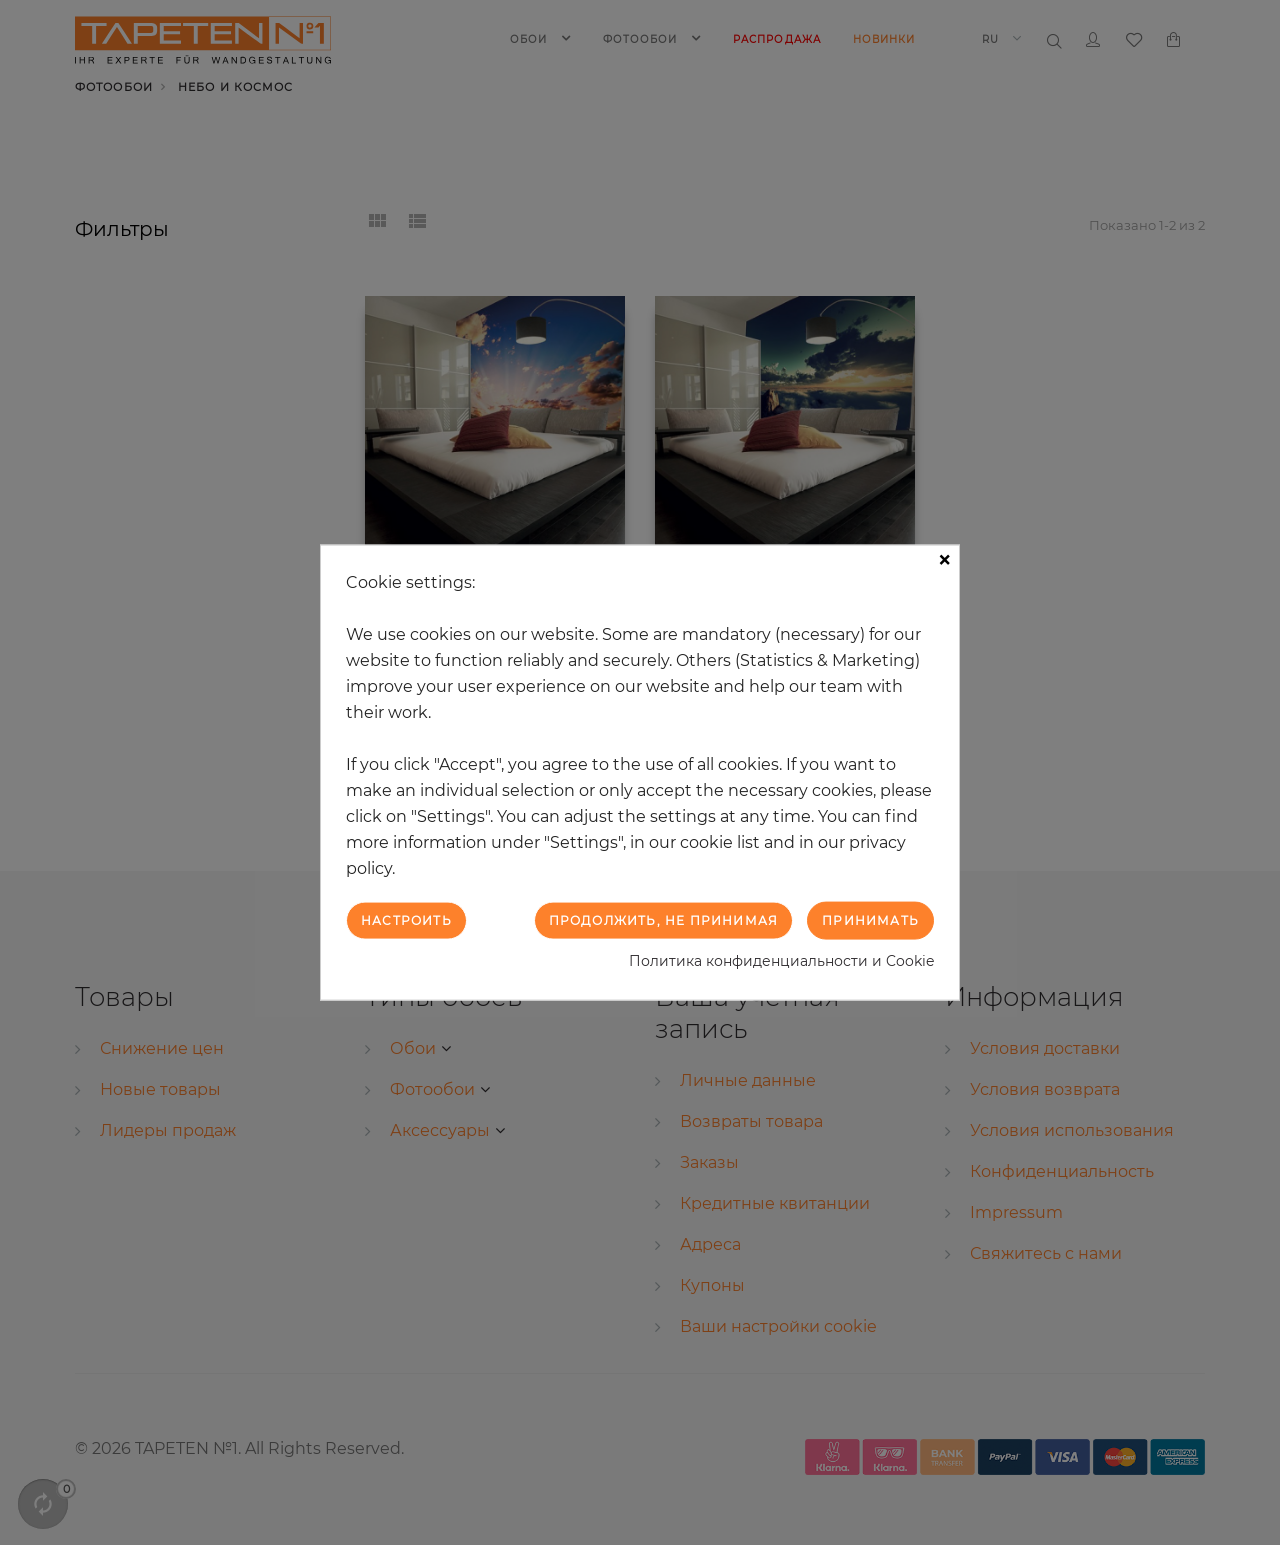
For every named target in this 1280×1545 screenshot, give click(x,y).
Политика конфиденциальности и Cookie (781, 961)
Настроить (406, 919)
